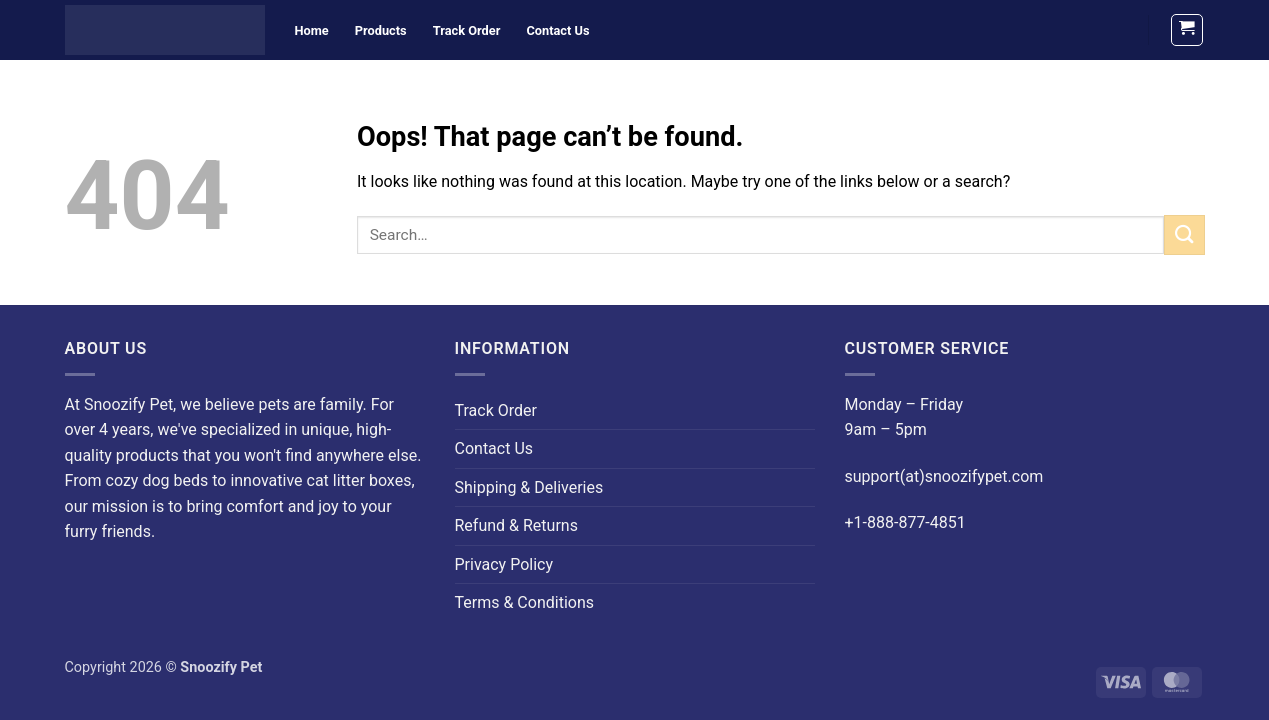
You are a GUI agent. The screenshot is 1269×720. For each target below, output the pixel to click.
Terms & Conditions (525, 602)
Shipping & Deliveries (529, 487)
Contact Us (557, 30)
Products (381, 30)
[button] (1187, 30)
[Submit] (1184, 234)
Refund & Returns (516, 525)
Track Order (467, 30)
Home (312, 30)
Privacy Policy (504, 564)
